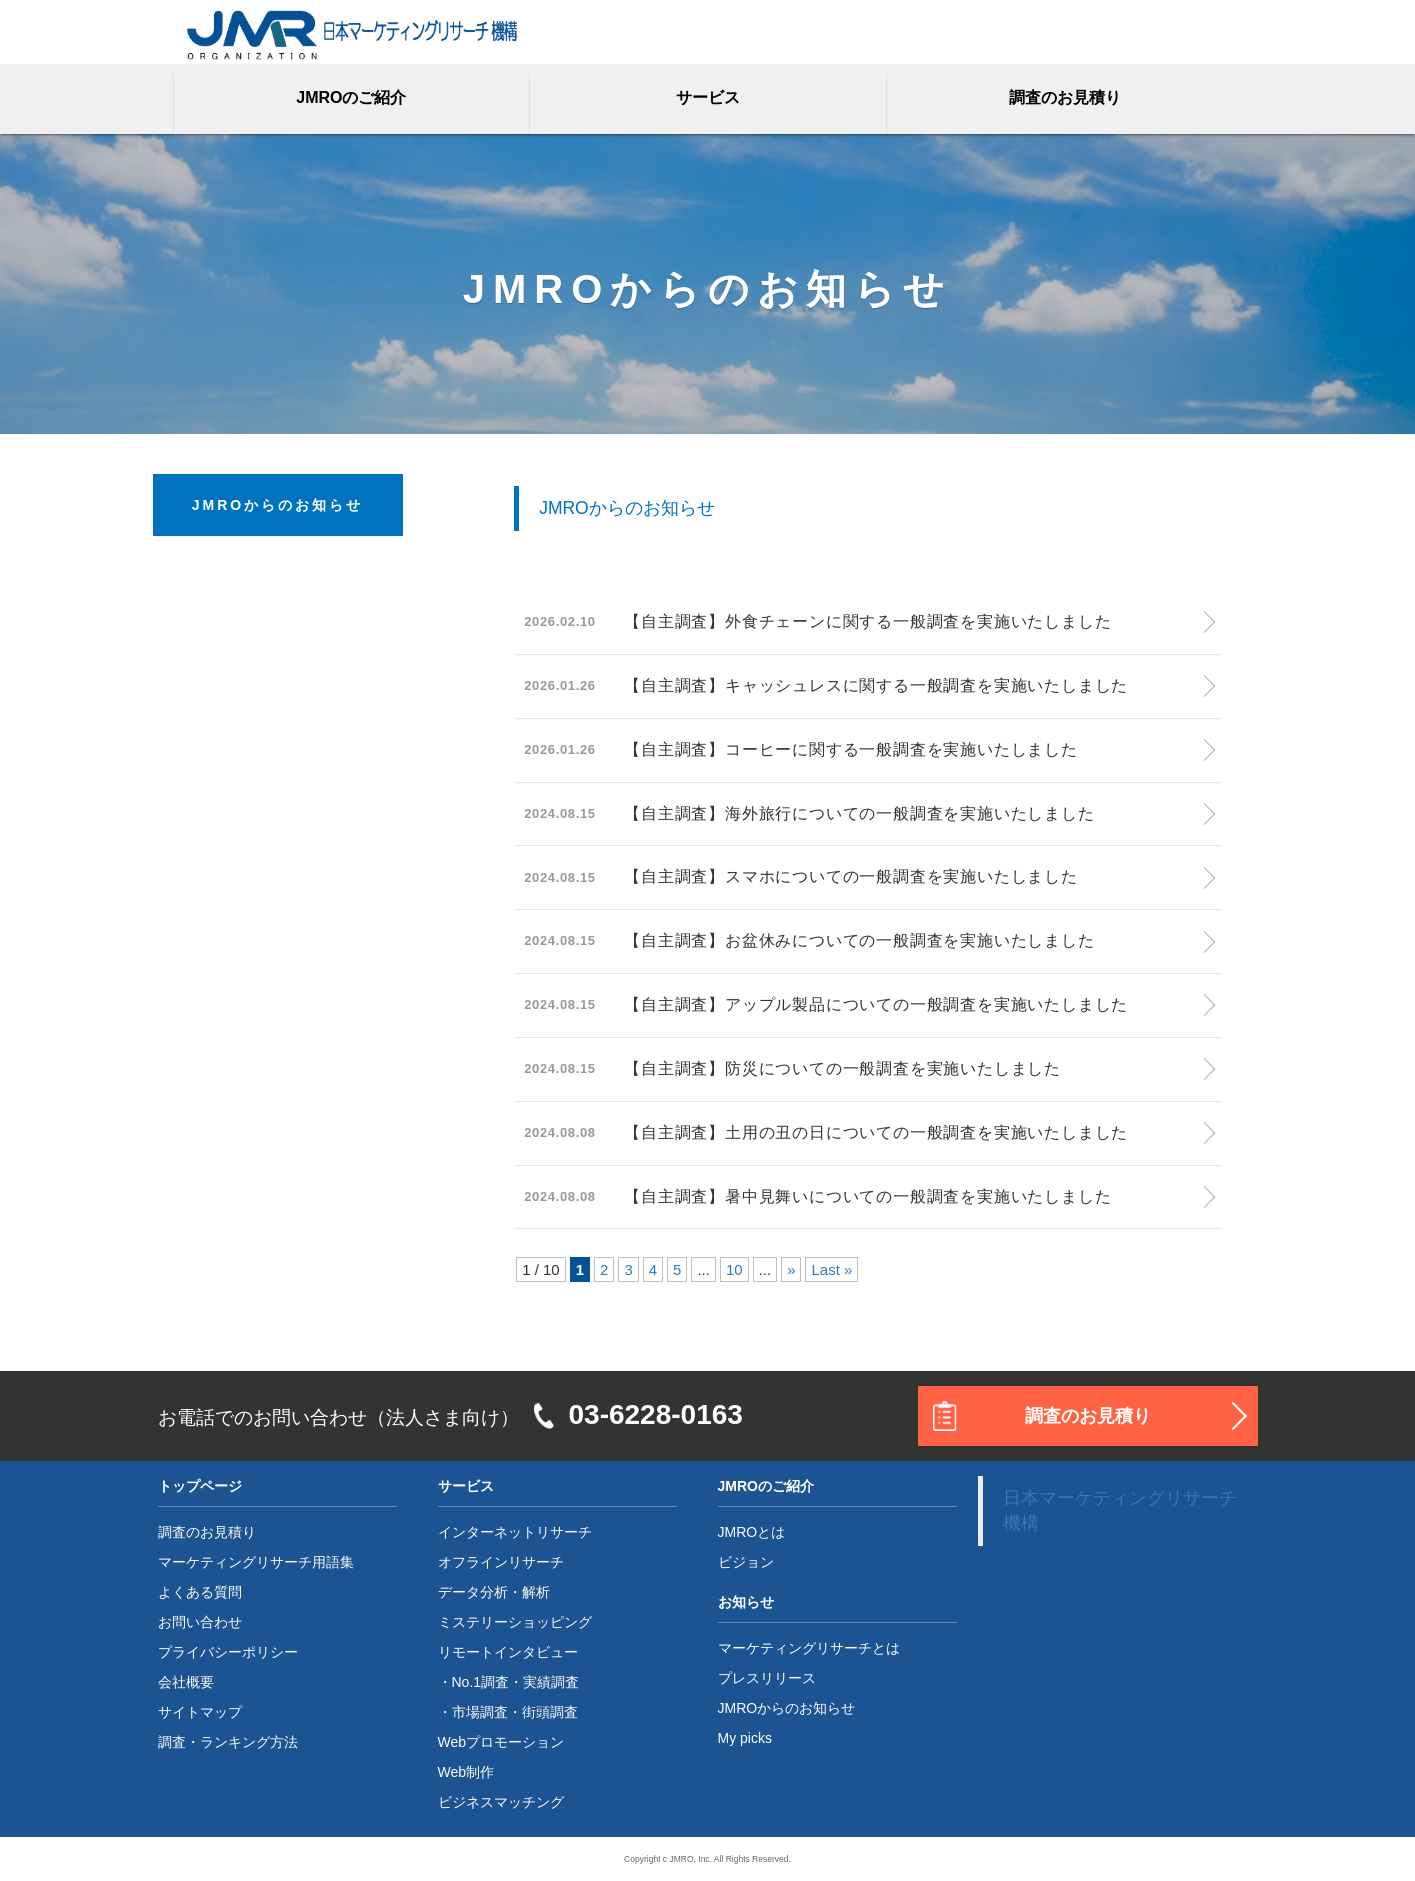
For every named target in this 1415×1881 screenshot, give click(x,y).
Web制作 (466, 1772)
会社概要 (186, 1682)
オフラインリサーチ (501, 1562)
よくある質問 (200, 1592)
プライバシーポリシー (228, 1652)
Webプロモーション (501, 1742)
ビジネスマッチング (501, 1802)
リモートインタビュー (508, 1652)
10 (734, 1269)
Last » (831, 1269)
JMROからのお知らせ (787, 1708)
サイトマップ (200, 1712)
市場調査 (480, 1712)
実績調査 (551, 1682)
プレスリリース (767, 1678)
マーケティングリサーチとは (809, 1648)
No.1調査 (481, 1682)
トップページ (200, 1486)
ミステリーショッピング (515, 1622)
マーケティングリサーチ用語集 (256, 1562)
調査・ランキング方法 (228, 1742)
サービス (708, 97)
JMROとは (752, 1532)
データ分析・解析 (494, 1592)
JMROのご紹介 (351, 97)
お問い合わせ (200, 1622)
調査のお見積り (1065, 97)
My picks (745, 1738)
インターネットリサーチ (515, 1532)
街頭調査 (550, 1712)
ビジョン (746, 1562)
